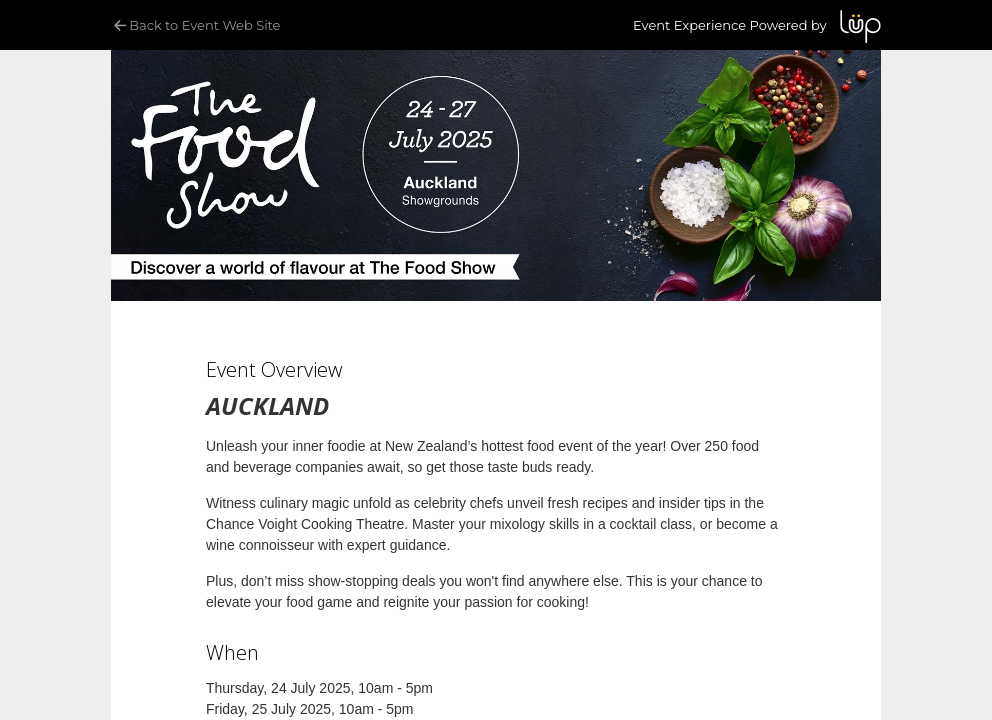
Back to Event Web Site (195, 25)
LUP (860, 26)
